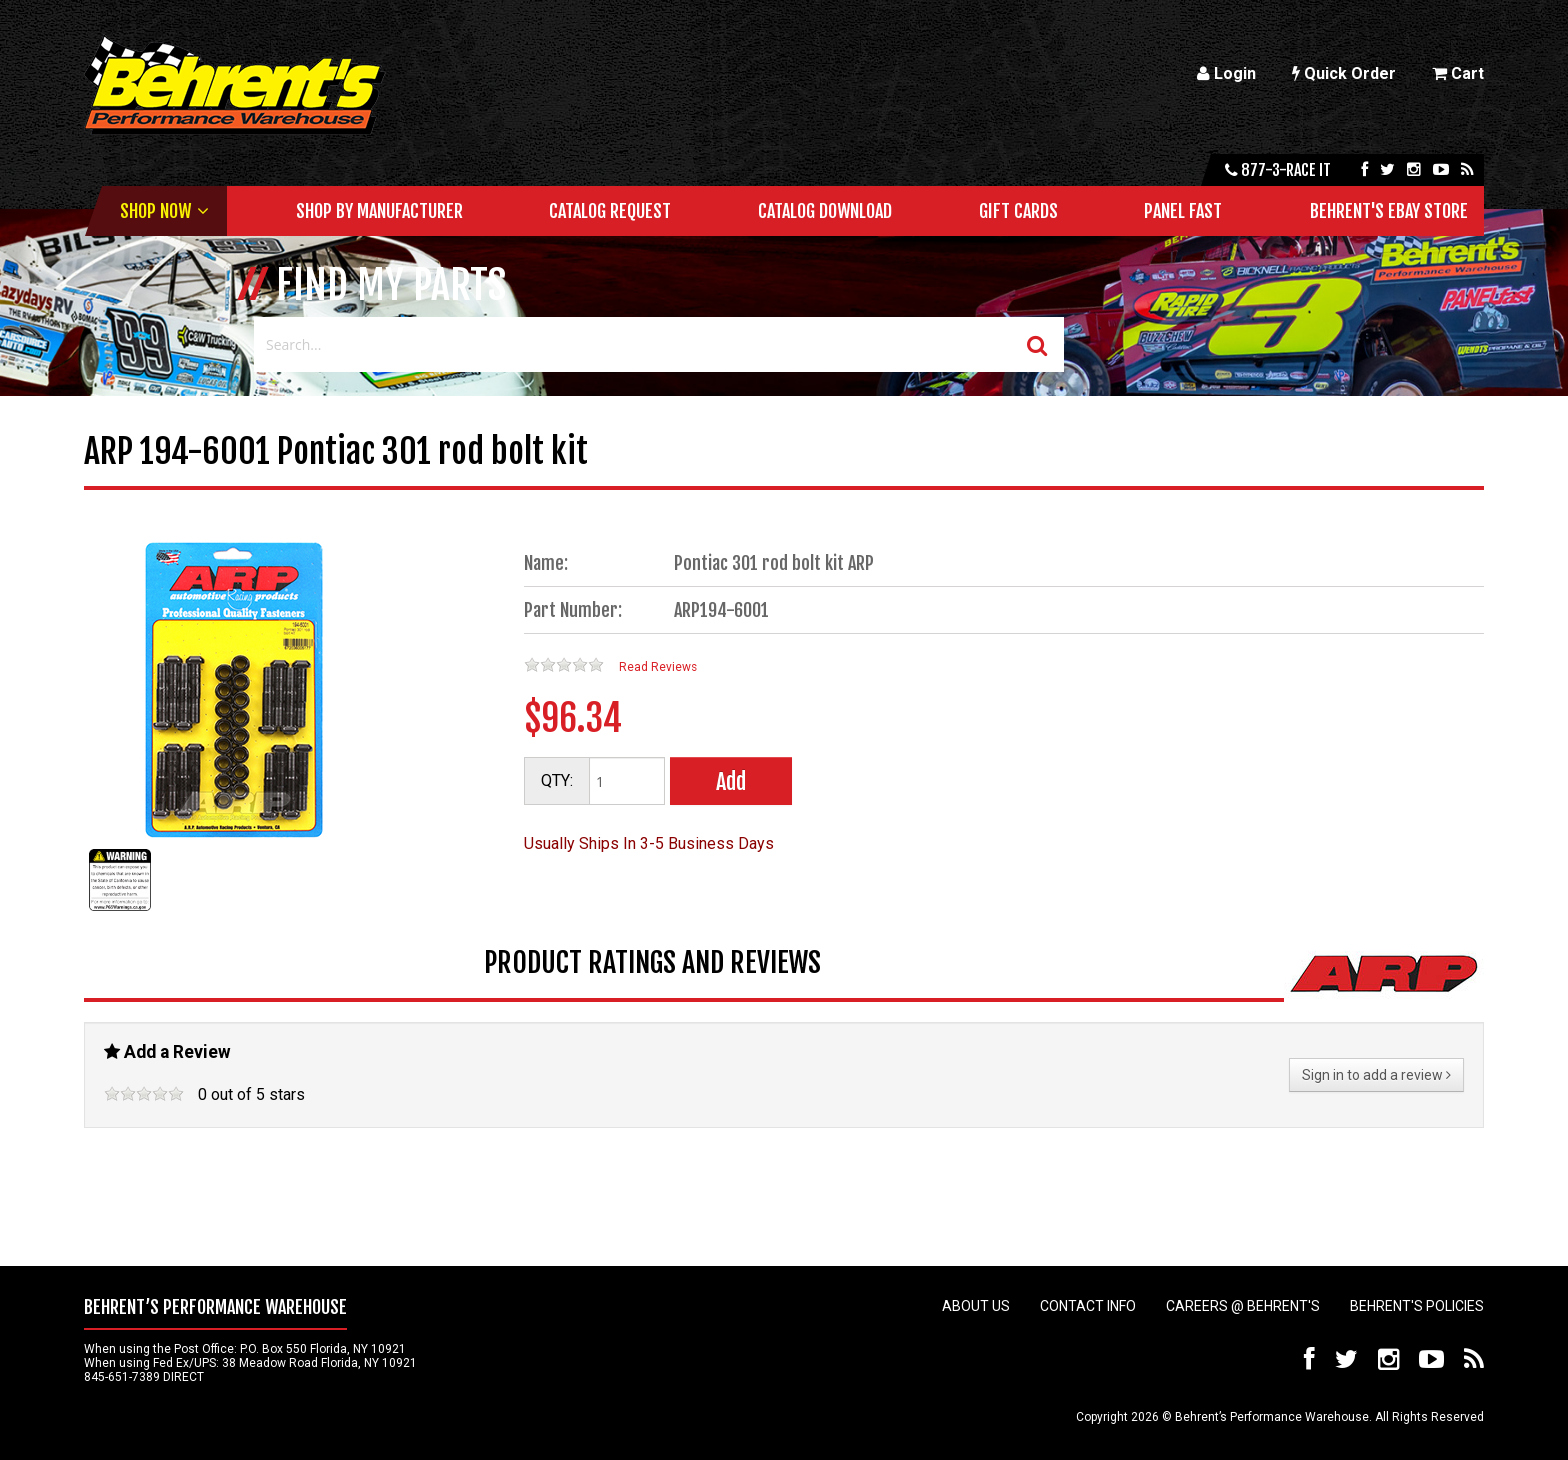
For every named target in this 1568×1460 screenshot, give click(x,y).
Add (731, 781)
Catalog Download (825, 211)
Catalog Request (610, 211)
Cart (1458, 73)
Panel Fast (1183, 211)
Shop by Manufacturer (379, 211)
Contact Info (1088, 1306)
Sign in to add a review (1376, 1075)
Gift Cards (1018, 211)
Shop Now (155, 211)
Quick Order (1344, 73)
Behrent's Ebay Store (1389, 211)
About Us (976, 1306)
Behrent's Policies (1417, 1306)
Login (1226, 73)
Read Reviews (658, 667)
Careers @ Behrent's (1243, 1306)
